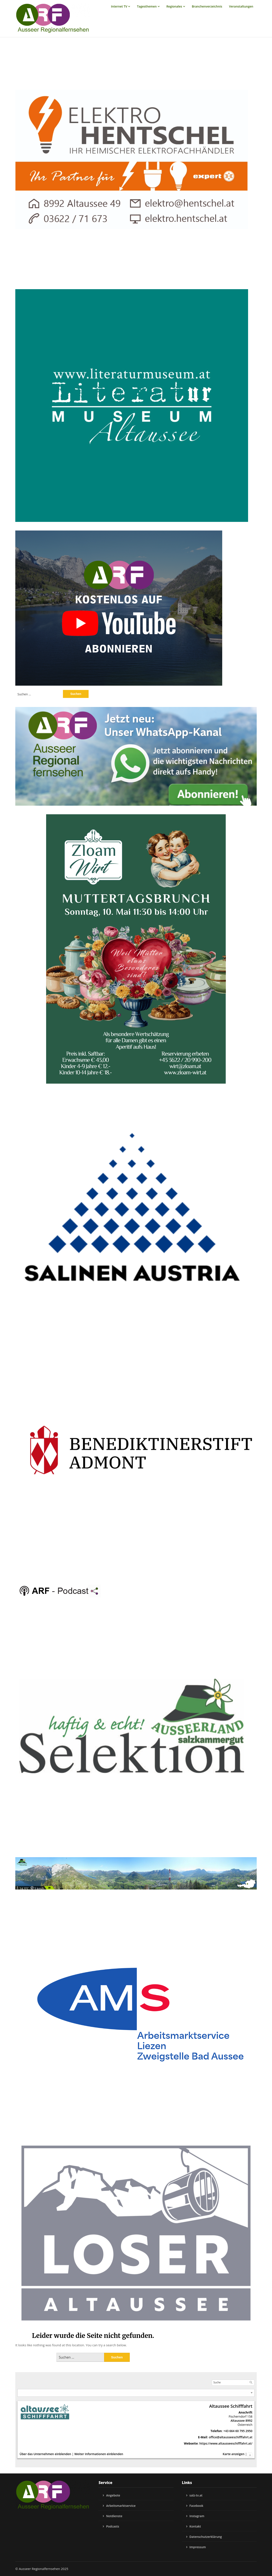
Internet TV (119, 6)
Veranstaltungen (241, 6)
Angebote (113, 2495)
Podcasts (112, 2526)
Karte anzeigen (233, 2454)
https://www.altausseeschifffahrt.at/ (225, 2443)
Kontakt (195, 2526)
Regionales (174, 6)
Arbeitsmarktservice (121, 2506)
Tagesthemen (147, 6)
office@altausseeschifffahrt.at (230, 2437)
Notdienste (114, 2516)
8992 (248, 2420)
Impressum (197, 2547)
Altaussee (238, 2420)
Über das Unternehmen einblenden (45, 2454)
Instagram (196, 2516)
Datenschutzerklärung (205, 2537)
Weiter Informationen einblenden (98, 2454)
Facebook (196, 2506)
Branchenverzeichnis (207, 6)
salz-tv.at (196, 2495)
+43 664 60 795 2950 (237, 2431)
